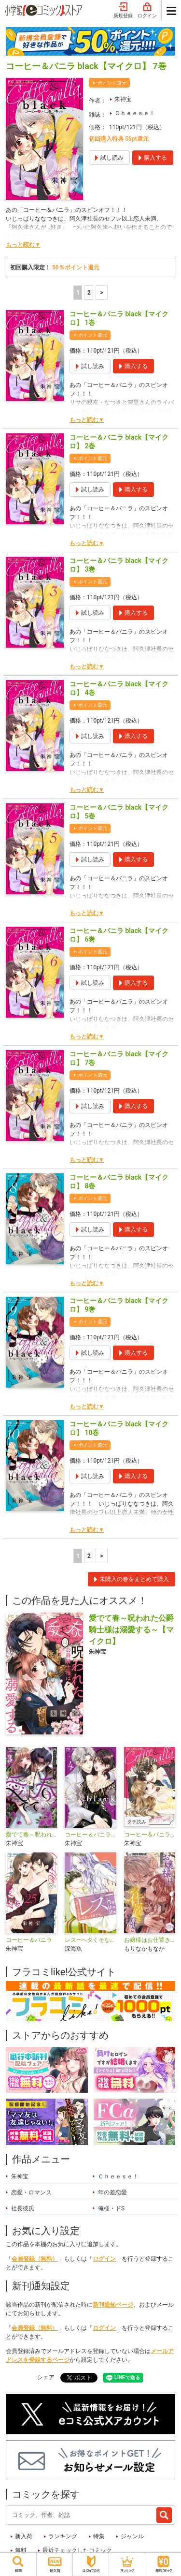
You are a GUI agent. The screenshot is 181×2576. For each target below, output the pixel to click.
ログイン (147, 10)
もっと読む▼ (23, 244)
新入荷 (23, 2536)
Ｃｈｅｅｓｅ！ (134, 113)
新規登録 (123, 10)
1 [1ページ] (78, 292)
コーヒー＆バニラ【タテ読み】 (149, 1834)
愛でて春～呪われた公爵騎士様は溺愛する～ (31, 1834)
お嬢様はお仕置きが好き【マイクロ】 (149, 1940)
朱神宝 (123, 99)
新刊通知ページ (113, 2304)
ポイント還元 (111, 83)
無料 (21, 2550)
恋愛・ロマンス (31, 2192)
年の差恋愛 (112, 2192)
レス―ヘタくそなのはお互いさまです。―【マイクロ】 (90, 1940)
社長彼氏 (22, 2208)
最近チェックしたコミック (77, 2550)
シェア (46, 2377)
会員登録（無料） (35, 2258)
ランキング (62, 2536)
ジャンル (132, 2536)
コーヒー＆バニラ (29, 1940)
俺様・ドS (111, 2208)
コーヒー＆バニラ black (90, 1834)
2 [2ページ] (89, 292)
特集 (99, 2536)
